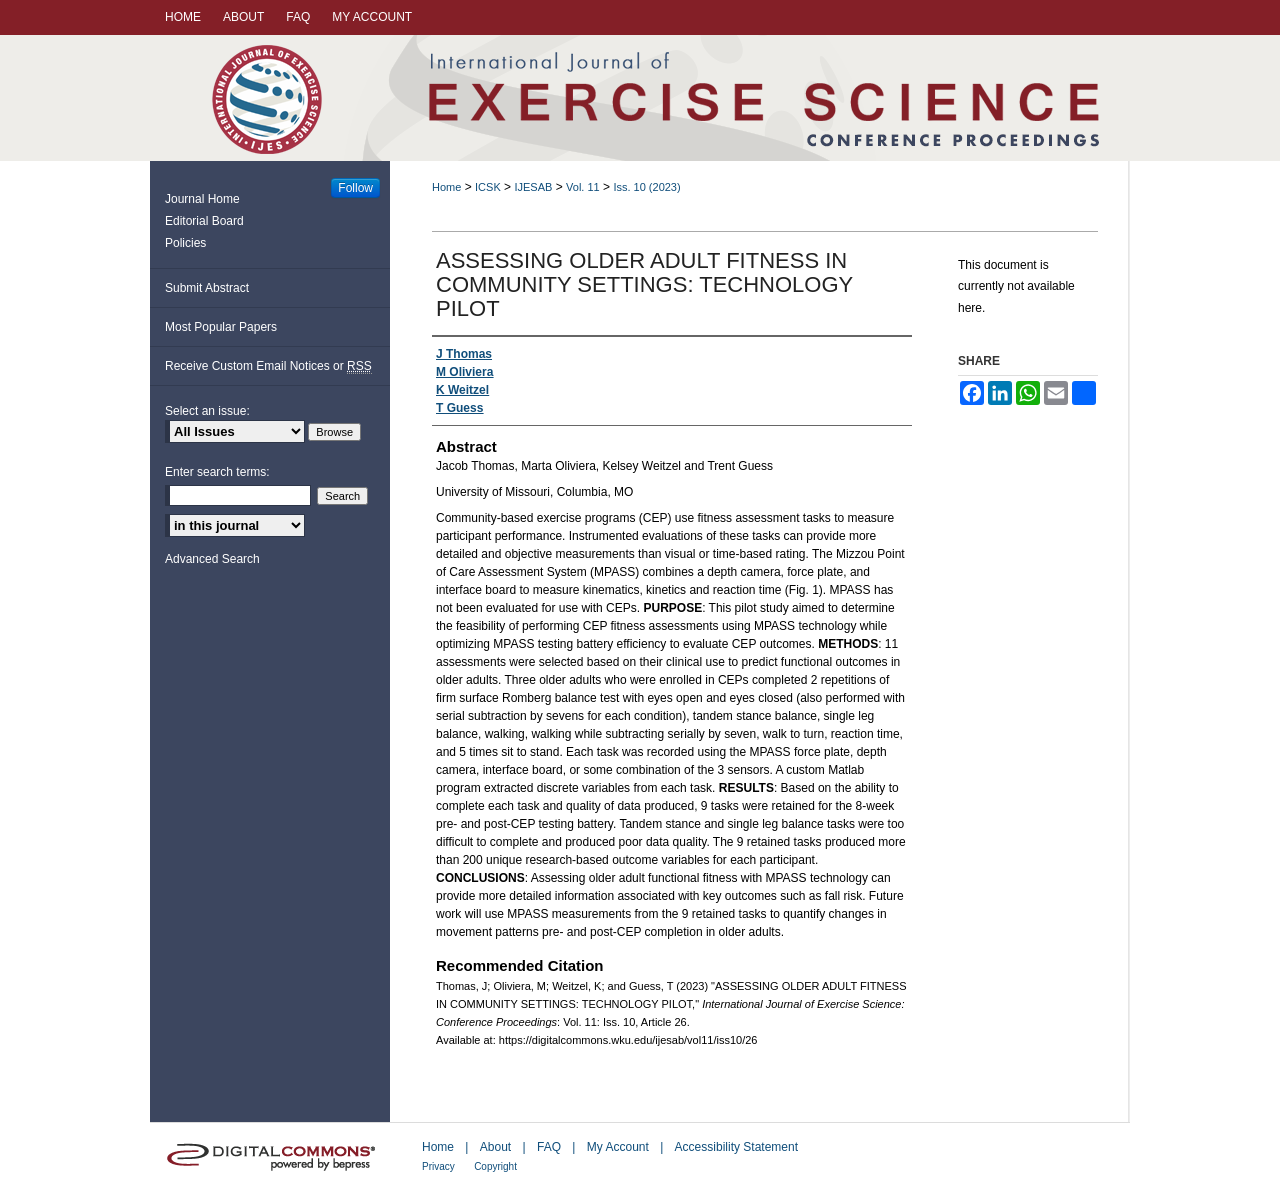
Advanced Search (212, 559)
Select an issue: (207, 411)
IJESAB (533, 187)
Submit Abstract (207, 288)
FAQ (549, 1147)
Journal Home (202, 199)
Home (446, 187)
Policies (185, 243)
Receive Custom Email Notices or (268, 366)
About (495, 1147)
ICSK (488, 187)
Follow (355, 188)
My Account (618, 1147)
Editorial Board (204, 221)
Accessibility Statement (736, 1147)
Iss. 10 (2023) (646, 187)
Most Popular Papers (221, 327)
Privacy (438, 1166)
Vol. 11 (583, 187)
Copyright (495, 1166)
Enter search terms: (217, 472)
